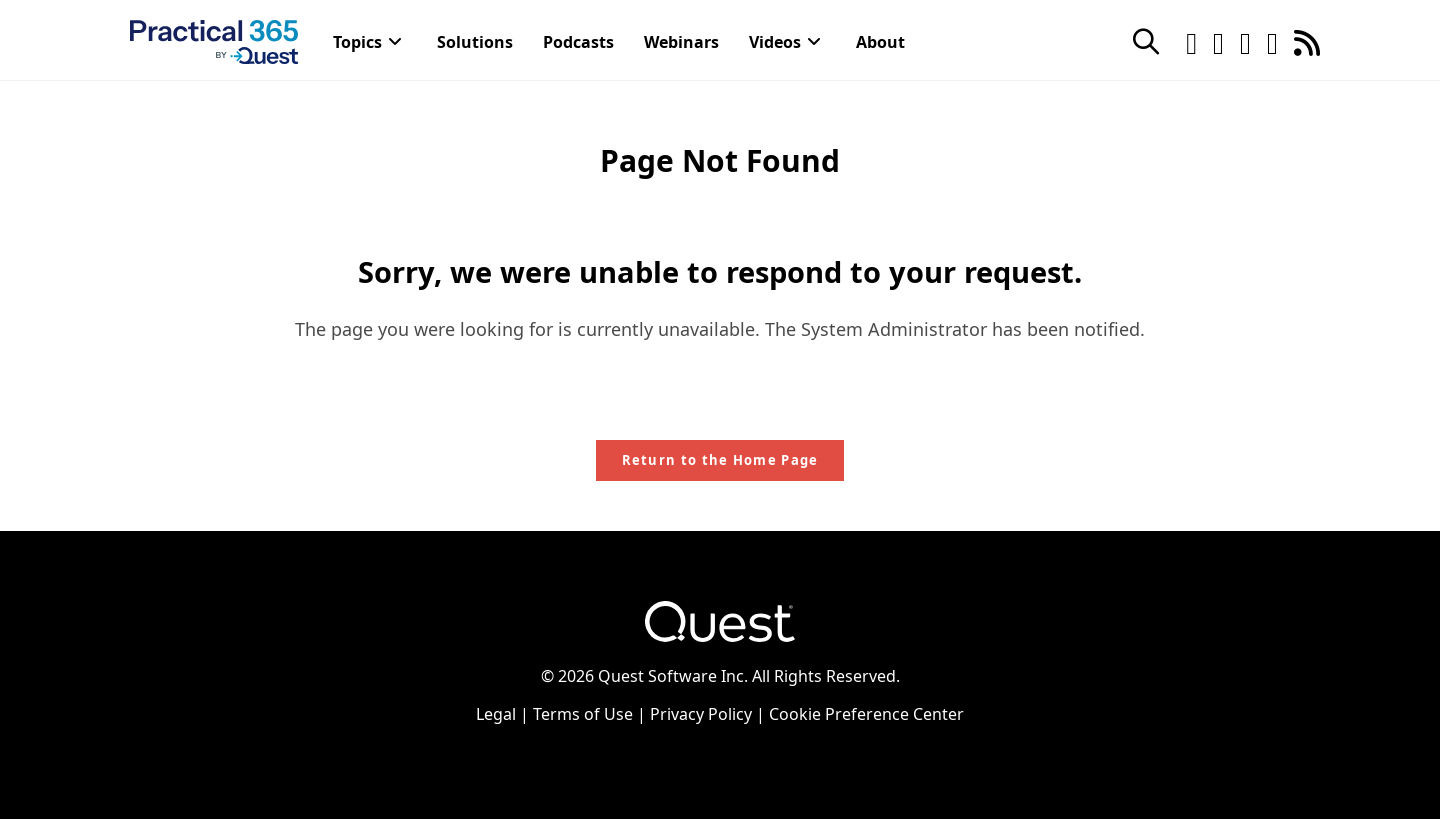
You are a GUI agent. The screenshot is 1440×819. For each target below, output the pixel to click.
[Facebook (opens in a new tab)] (1218, 41)
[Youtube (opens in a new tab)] (1272, 41)
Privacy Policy (701, 714)
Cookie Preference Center (866, 714)
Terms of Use (583, 714)
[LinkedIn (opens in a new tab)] (1245, 41)
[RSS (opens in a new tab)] (1307, 41)
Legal (496, 714)
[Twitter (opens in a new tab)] (1191, 41)
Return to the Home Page (720, 460)
